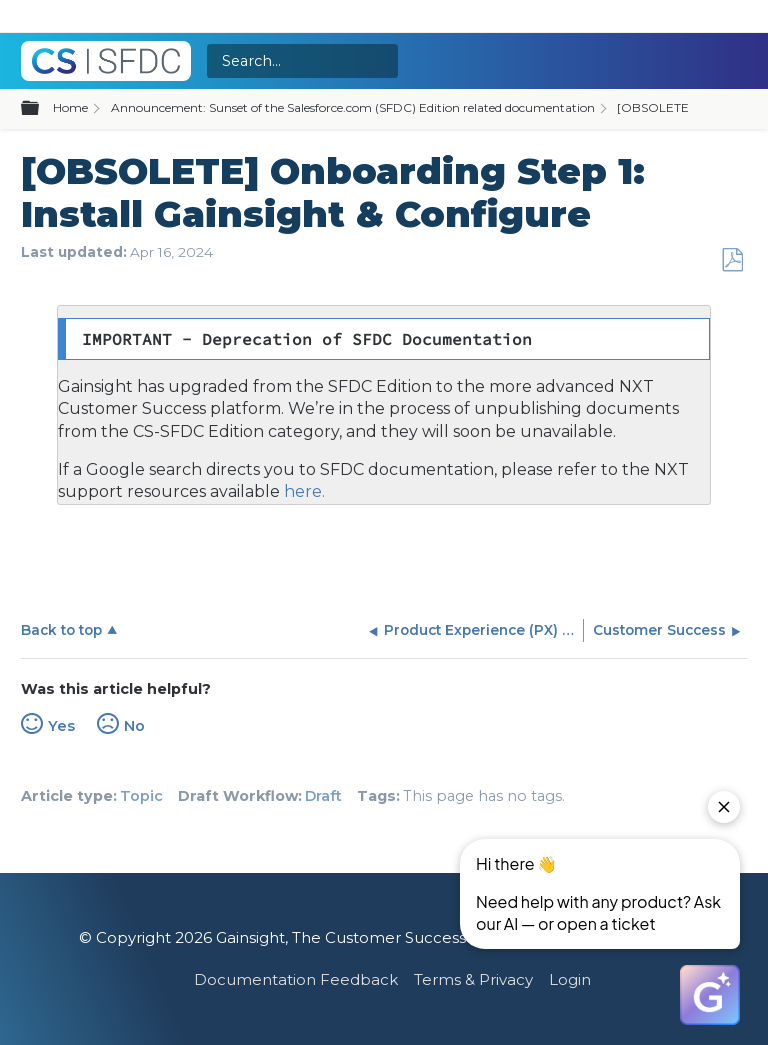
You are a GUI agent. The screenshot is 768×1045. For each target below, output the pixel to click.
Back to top (61, 630)
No (134, 726)
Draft (323, 796)
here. (302, 491)
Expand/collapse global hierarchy (42, 109)
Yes (61, 726)
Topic (141, 796)
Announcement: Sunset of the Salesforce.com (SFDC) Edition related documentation (353, 107)
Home (70, 107)
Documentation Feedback (296, 979)
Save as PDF (732, 260)
